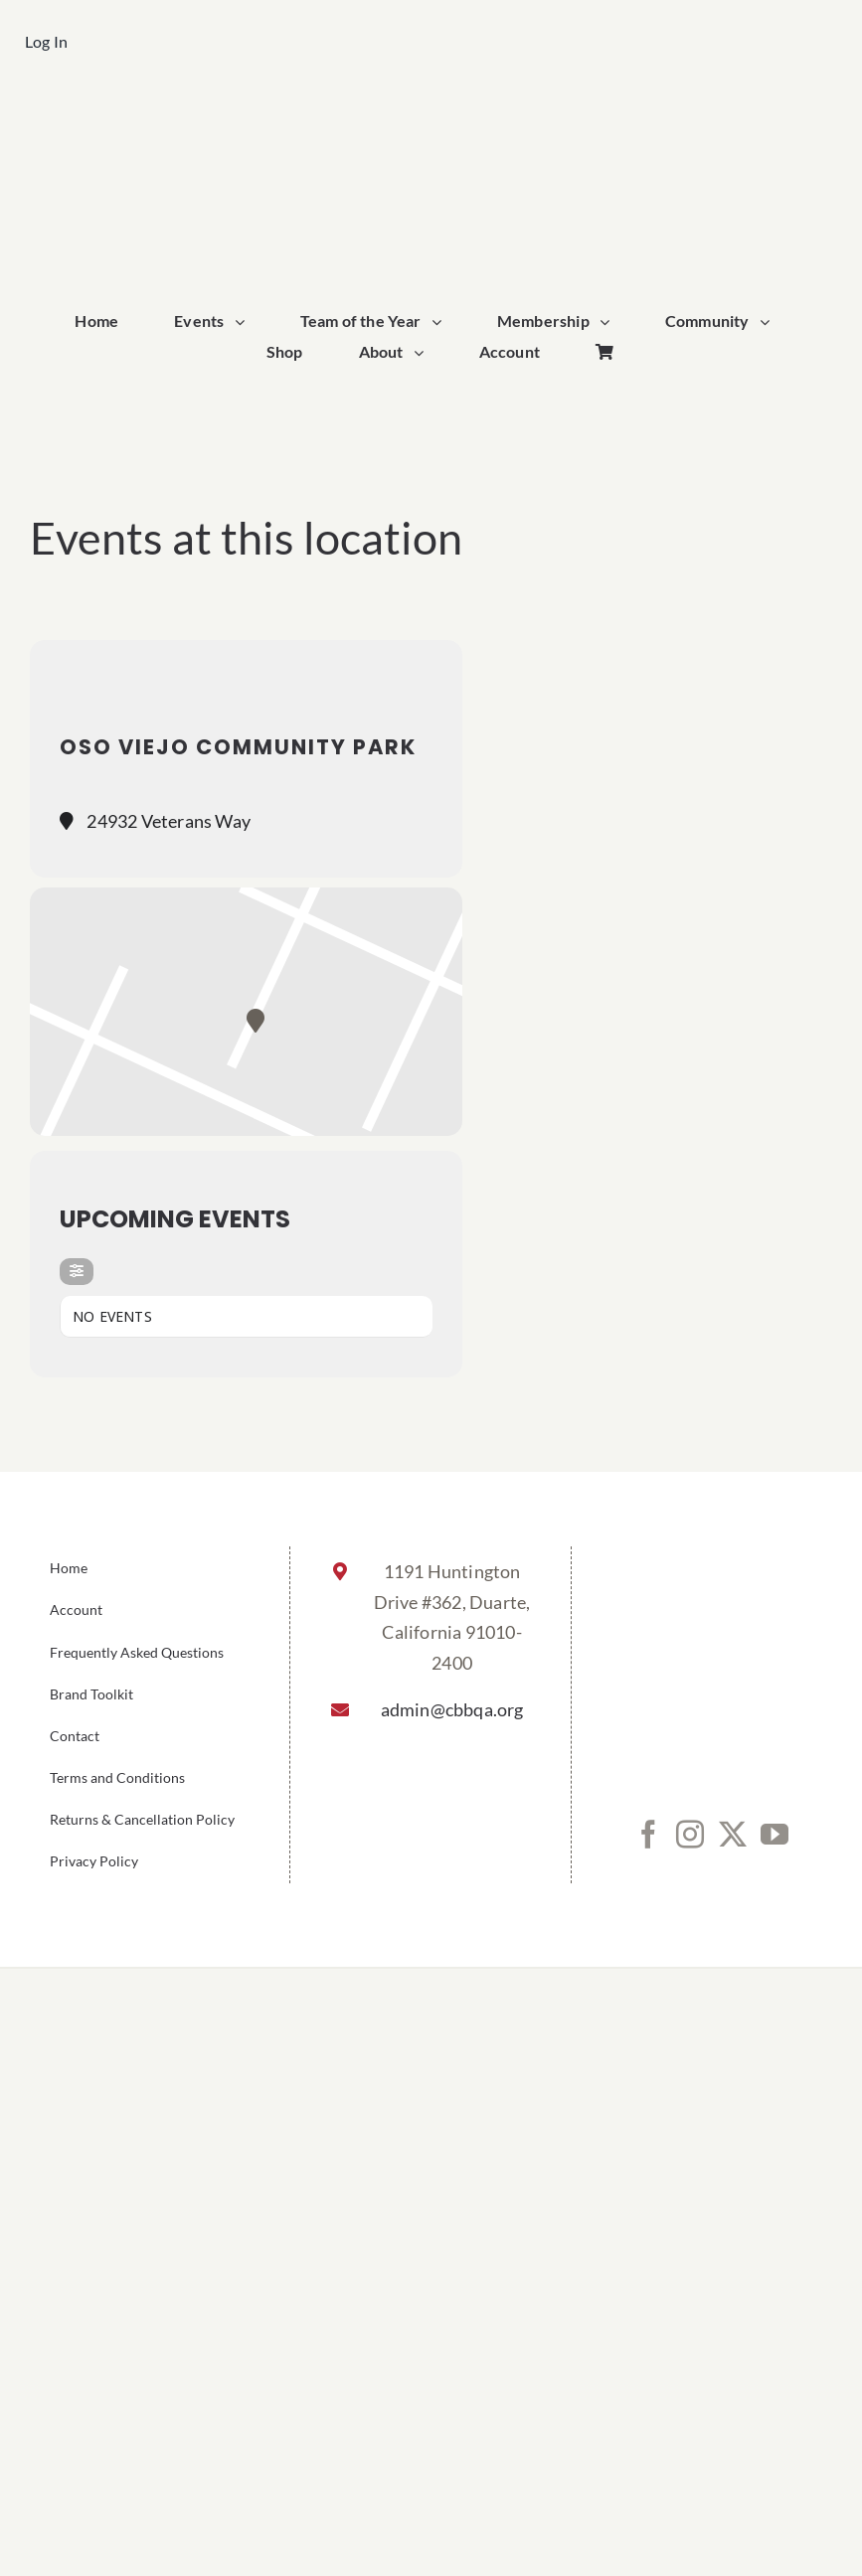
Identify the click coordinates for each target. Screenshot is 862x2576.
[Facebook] (648, 1835)
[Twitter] (733, 1835)
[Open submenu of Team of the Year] (441, 322)
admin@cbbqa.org (452, 1709)
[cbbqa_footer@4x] (431, 115)
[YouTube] (774, 1835)
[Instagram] (690, 1835)
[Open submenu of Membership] (609, 322)
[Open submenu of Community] (769, 322)
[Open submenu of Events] (245, 322)
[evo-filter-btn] (76, 1271)
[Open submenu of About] (423, 353)
